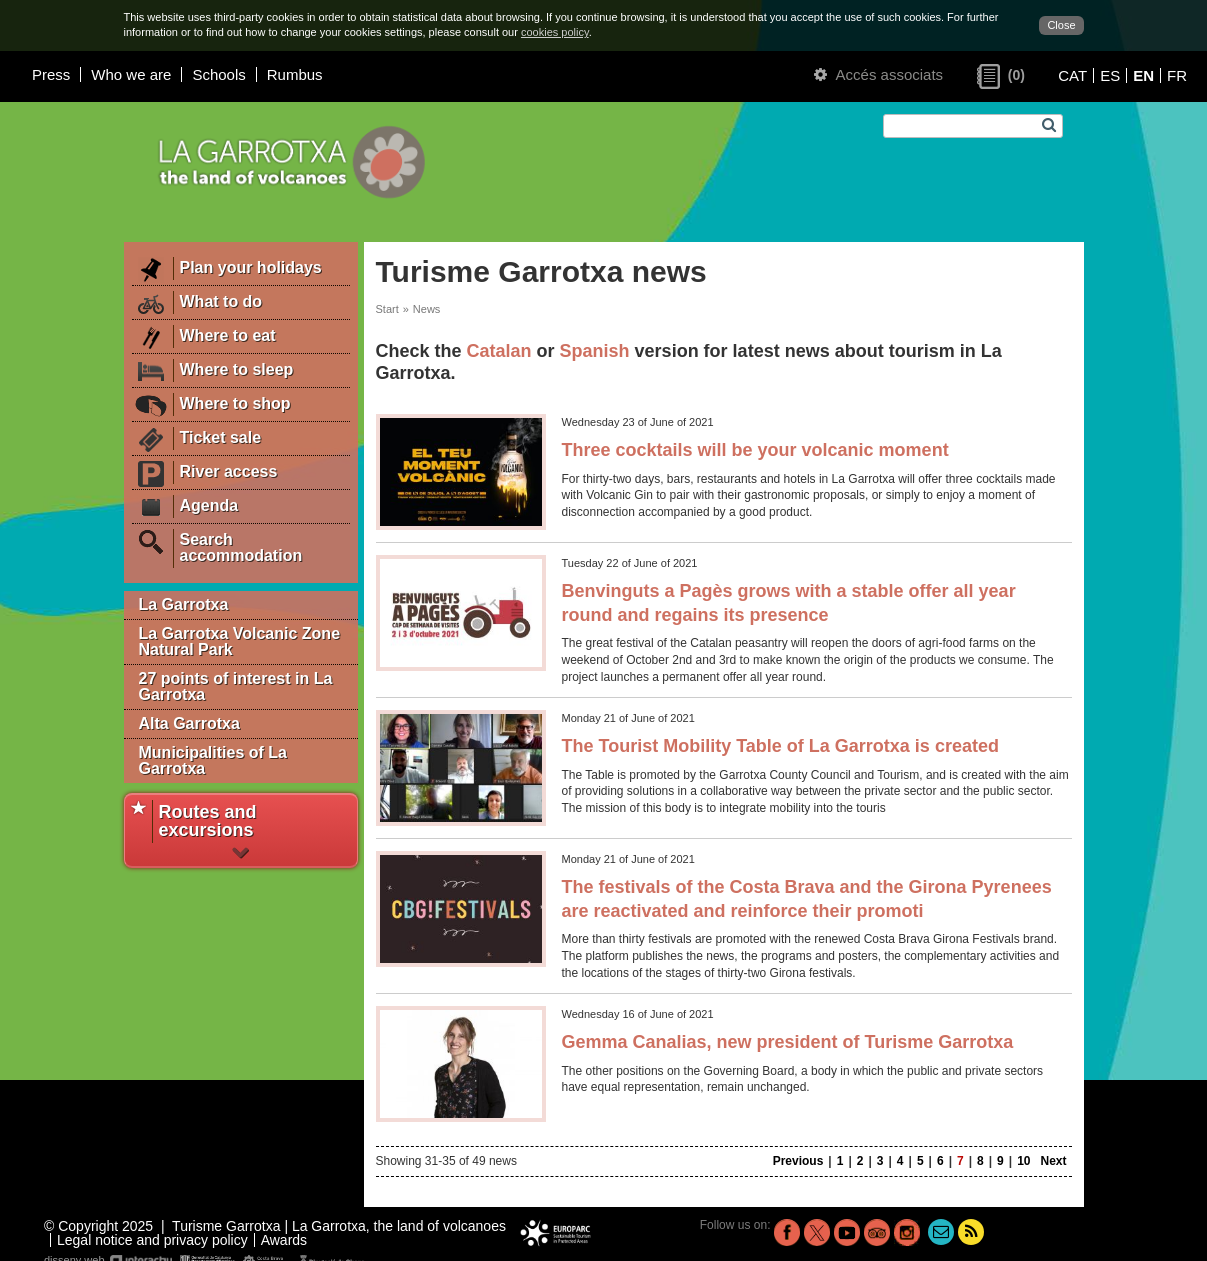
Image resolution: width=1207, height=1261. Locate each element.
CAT (1072, 75)
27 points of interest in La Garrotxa (236, 686)
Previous (798, 1161)
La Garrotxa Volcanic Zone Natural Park (240, 641)
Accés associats (878, 74)
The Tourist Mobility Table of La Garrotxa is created (780, 746)
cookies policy (555, 32)
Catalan (499, 351)
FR (1177, 75)
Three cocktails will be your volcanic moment (755, 450)
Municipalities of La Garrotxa (213, 760)
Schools (218, 74)
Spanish (595, 351)
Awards (284, 1240)
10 (1023, 1161)
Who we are (131, 74)
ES (1110, 75)
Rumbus (295, 74)
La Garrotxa (184, 604)
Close (1061, 25)
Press (51, 74)
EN (1143, 75)
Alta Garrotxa (189, 723)
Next (1053, 1161)
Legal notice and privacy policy (152, 1240)
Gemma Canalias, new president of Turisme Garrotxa (788, 1042)
